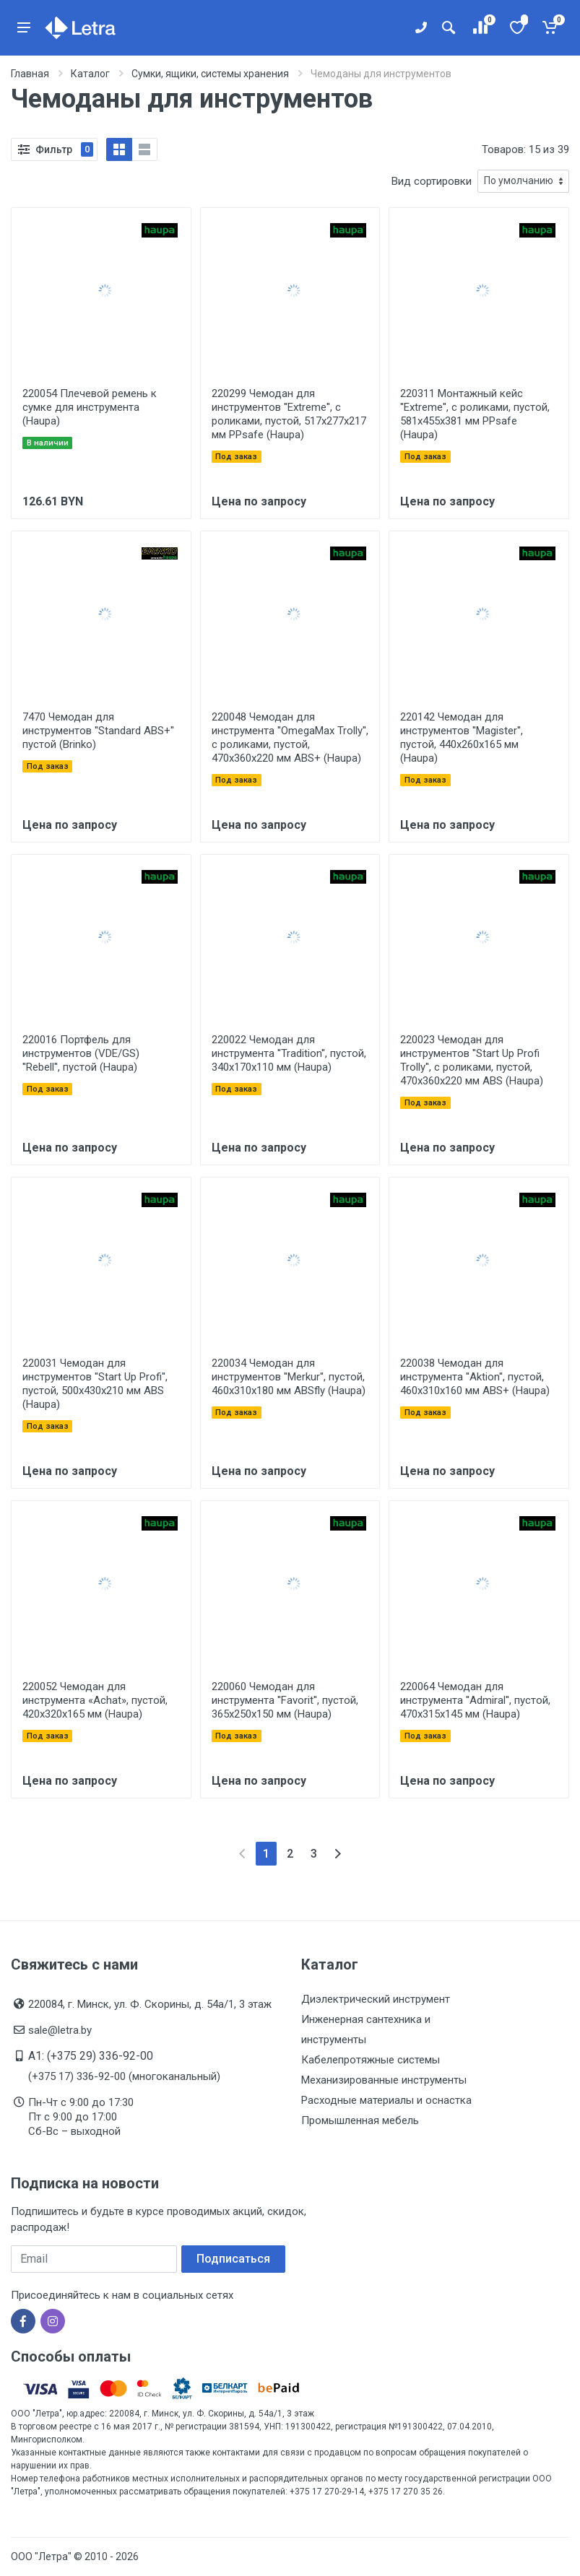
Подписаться (233, 2259)
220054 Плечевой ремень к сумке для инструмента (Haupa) (89, 407)
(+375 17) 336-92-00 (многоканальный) (124, 2076)
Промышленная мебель (360, 2120)
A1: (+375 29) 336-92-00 (90, 2056)
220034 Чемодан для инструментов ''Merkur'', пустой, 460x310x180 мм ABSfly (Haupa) (288, 1377)
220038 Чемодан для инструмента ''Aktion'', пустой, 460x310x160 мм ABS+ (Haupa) (475, 1377)
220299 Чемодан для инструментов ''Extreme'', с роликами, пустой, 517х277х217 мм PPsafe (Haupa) (289, 414)
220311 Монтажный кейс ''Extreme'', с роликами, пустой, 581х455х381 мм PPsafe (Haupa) (475, 414)
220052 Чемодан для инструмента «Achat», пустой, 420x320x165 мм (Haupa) (95, 1700)
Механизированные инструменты (384, 2080)
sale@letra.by (60, 2030)
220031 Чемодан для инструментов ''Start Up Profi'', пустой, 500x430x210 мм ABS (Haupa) (95, 1384)
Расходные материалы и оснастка (386, 2100)
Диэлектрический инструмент (375, 1999)
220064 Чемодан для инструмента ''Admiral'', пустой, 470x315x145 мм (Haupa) (475, 1700)
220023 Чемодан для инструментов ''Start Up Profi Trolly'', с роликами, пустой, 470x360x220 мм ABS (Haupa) (471, 1060)
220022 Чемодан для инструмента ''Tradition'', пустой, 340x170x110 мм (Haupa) (289, 1053)
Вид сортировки (431, 181)
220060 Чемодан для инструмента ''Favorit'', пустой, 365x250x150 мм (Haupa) (285, 1700)
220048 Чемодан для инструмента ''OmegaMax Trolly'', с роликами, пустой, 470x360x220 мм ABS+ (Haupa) (290, 737)
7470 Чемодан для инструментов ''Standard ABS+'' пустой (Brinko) (98, 730)
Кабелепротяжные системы (370, 2059)
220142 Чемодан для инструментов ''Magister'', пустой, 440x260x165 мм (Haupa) (461, 737)
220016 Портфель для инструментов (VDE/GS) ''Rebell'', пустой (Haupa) (80, 1053)
